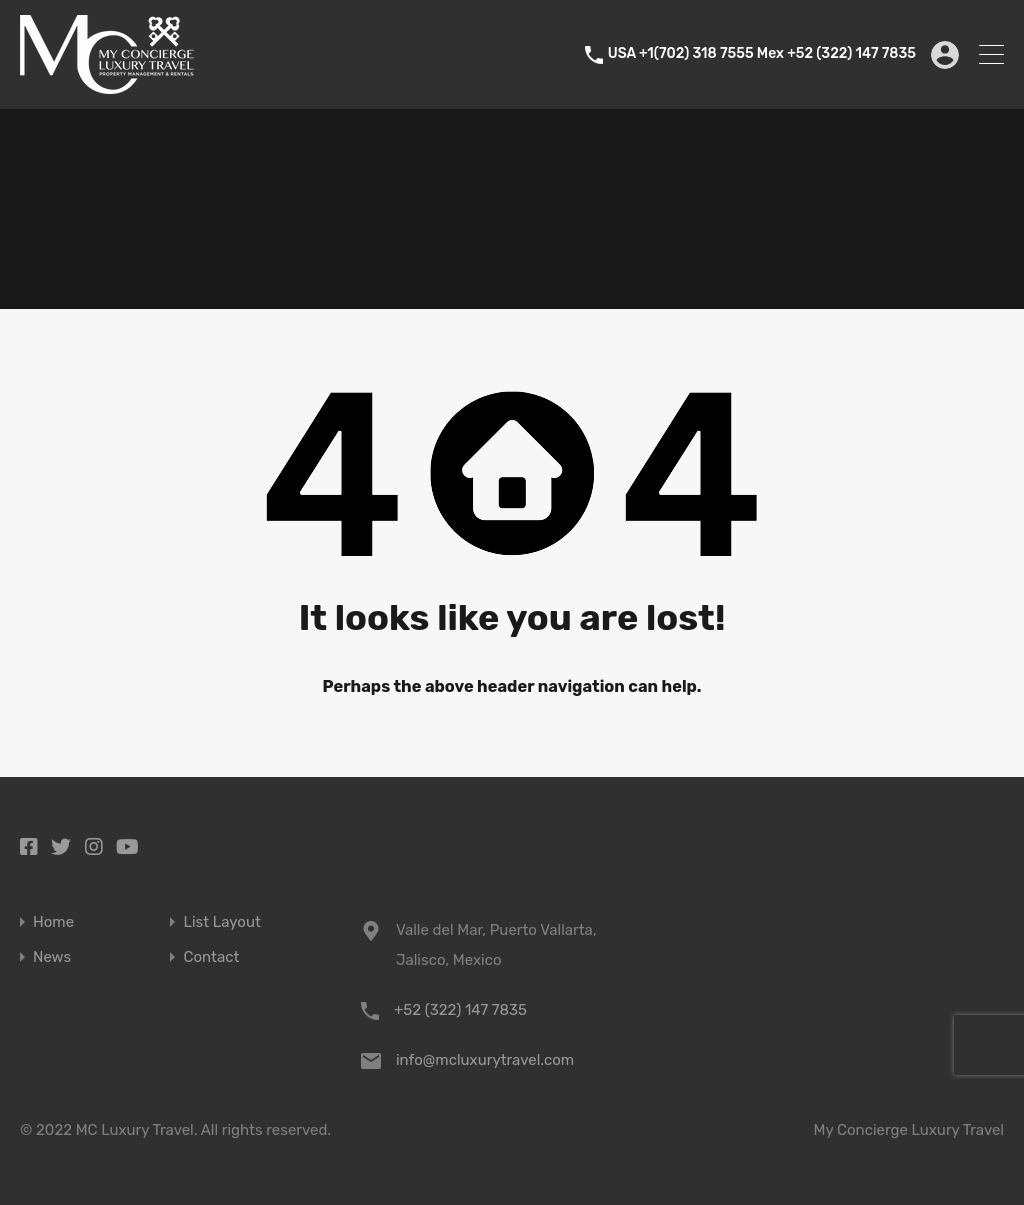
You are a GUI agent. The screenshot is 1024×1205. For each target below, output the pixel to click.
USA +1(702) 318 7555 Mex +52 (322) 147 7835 (762, 54)
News (52, 957)
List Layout (221, 922)
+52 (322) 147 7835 (460, 1010)
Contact (211, 957)
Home (53, 922)
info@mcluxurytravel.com (485, 1060)
